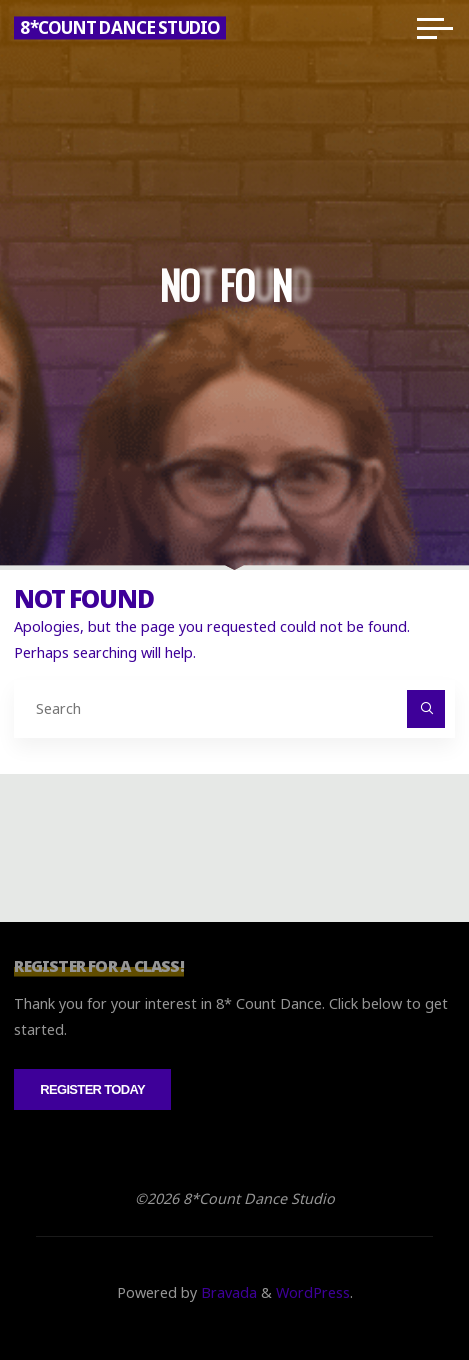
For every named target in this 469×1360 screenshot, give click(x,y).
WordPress (313, 1292)
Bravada (227, 1292)
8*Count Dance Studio (120, 27)
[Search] (425, 708)
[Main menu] (435, 28)
